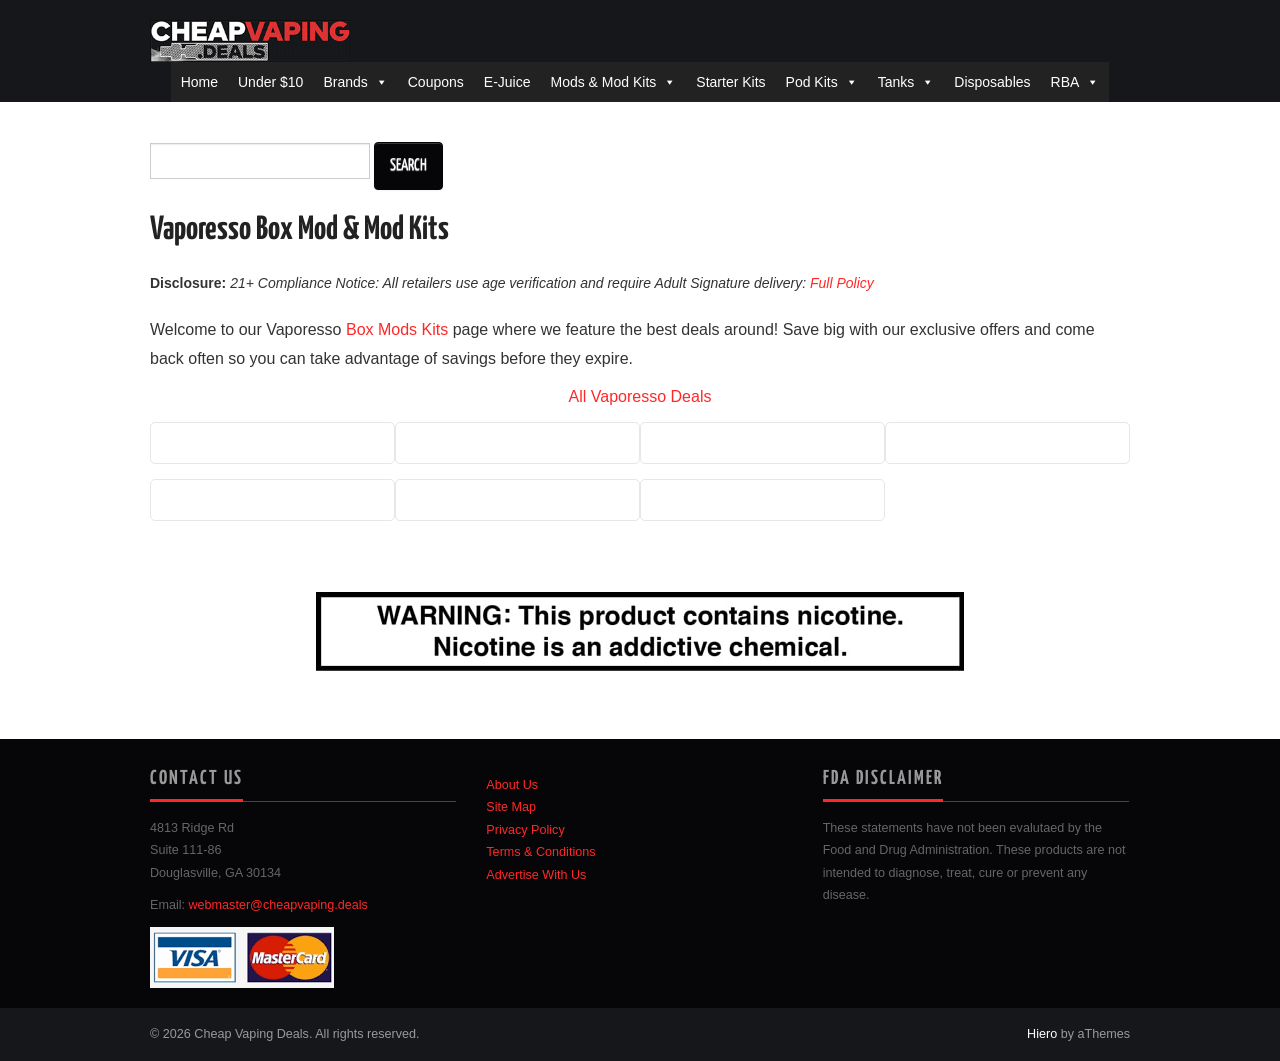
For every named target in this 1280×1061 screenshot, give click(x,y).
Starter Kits (730, 82)
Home (199, 82)
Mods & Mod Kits (603, 82)
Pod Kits (812, 82)
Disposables (992, 82)
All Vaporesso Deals (640, 396)
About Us (512, 785)
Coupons (436, 82)
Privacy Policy (525, 830)
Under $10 (270, 82)
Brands (345, 82)
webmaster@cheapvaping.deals (278, 905)
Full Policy (842, 283)
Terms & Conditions (540, 852)
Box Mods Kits (397, 329)
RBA (1065, 82)
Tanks (896, 82)
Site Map (511, 807)
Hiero (1042, 1034)
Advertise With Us (536, 875)
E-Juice (507, 82)
